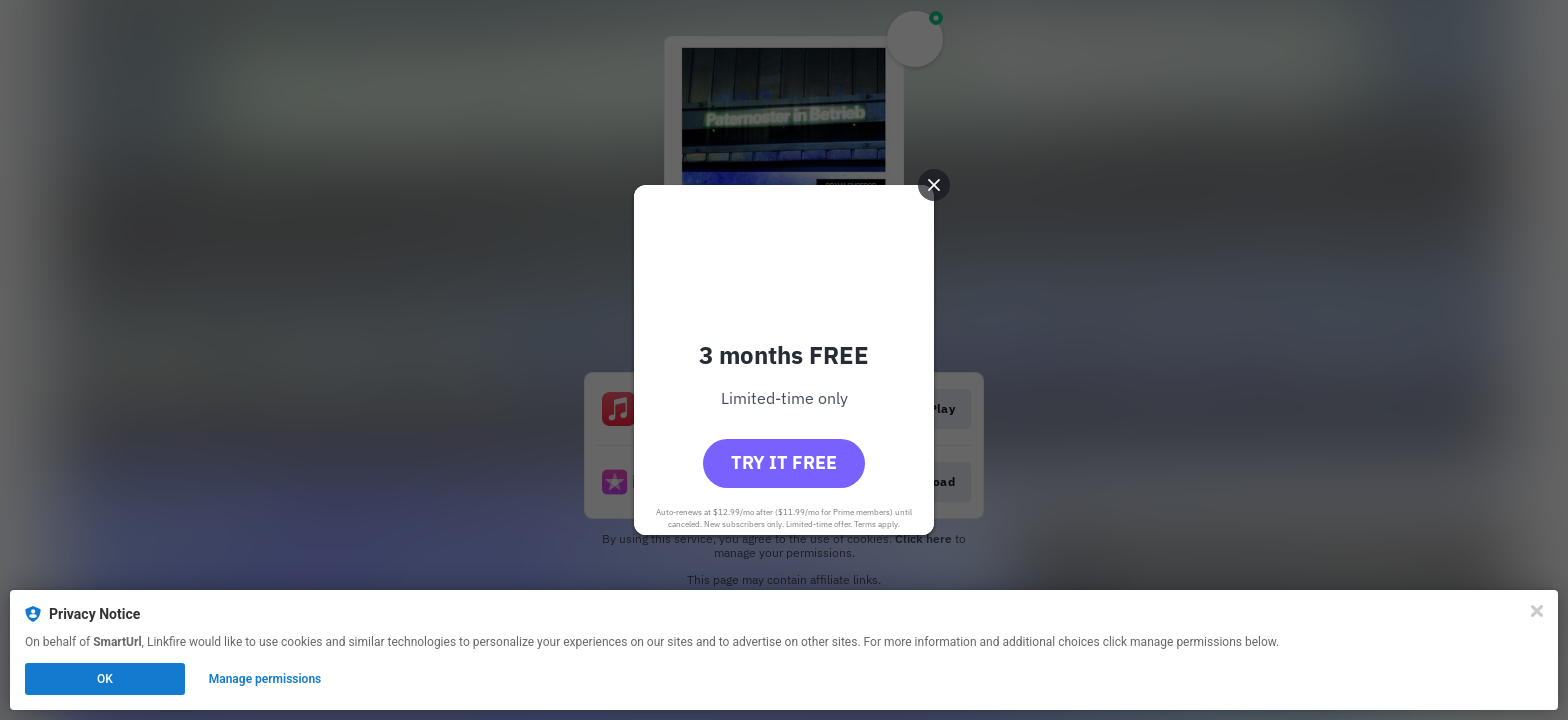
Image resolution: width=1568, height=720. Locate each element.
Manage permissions (265, 679)
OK (105, 679)
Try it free (784, 462)
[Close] (1537, 611)
